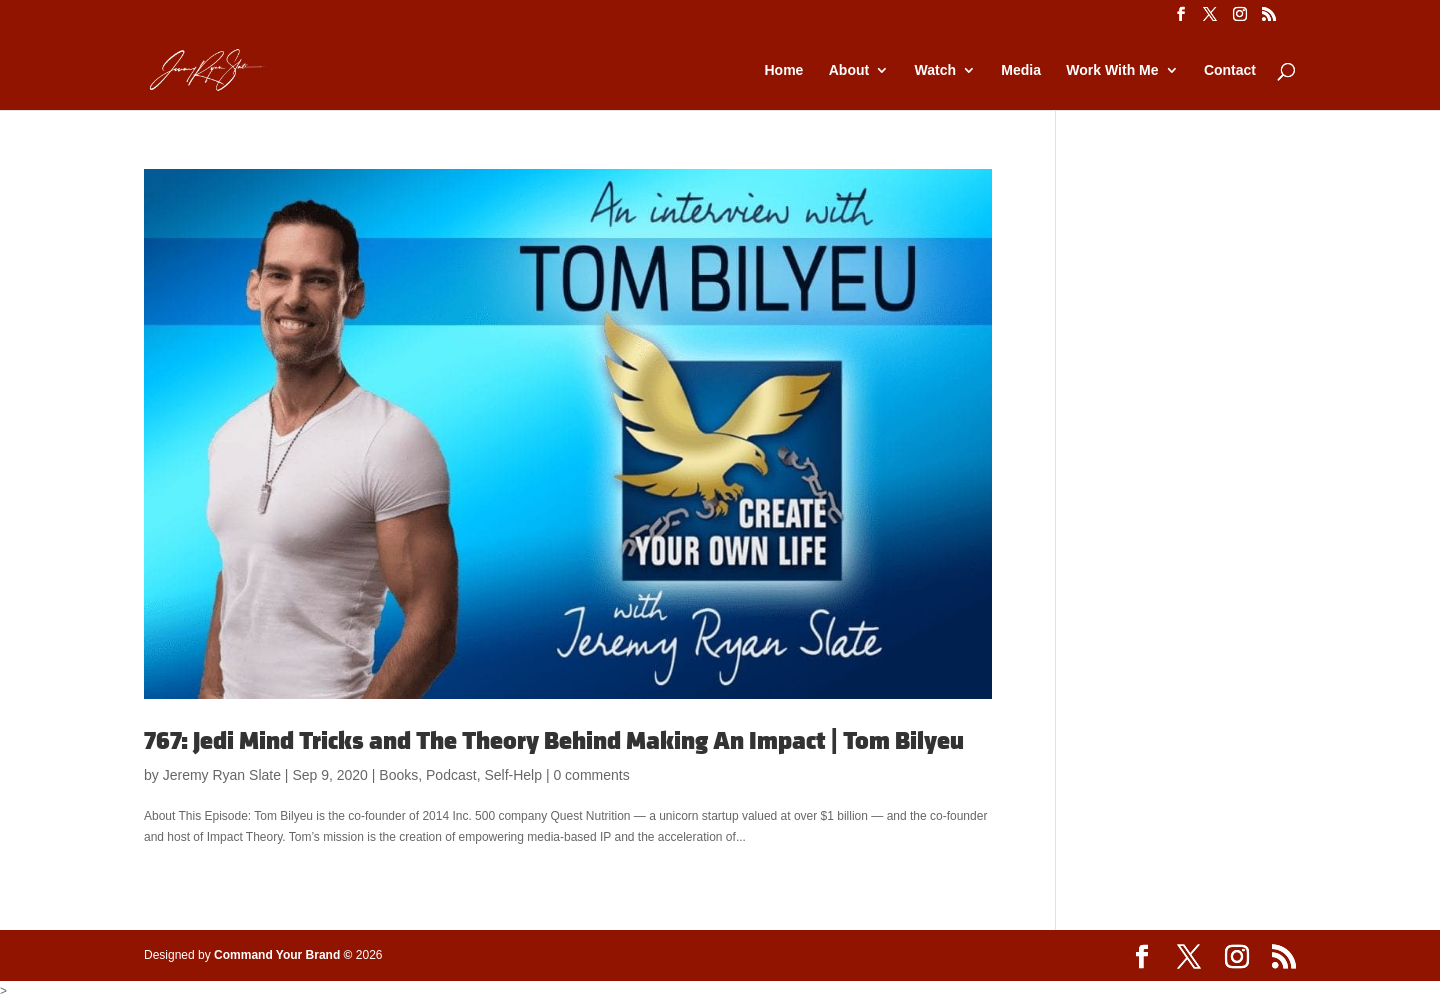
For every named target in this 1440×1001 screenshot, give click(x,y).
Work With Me (1112, 70)
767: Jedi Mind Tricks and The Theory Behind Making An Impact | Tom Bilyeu (554, 741)
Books (398, 775)
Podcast (451, 775)
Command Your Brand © (283, 955)
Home (783, 70)
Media (1021, 70)
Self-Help (513, 775)
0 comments (591, 775)
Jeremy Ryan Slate (222, 775)
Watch (935, 70)
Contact (1230, 70)
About (849, 70)
